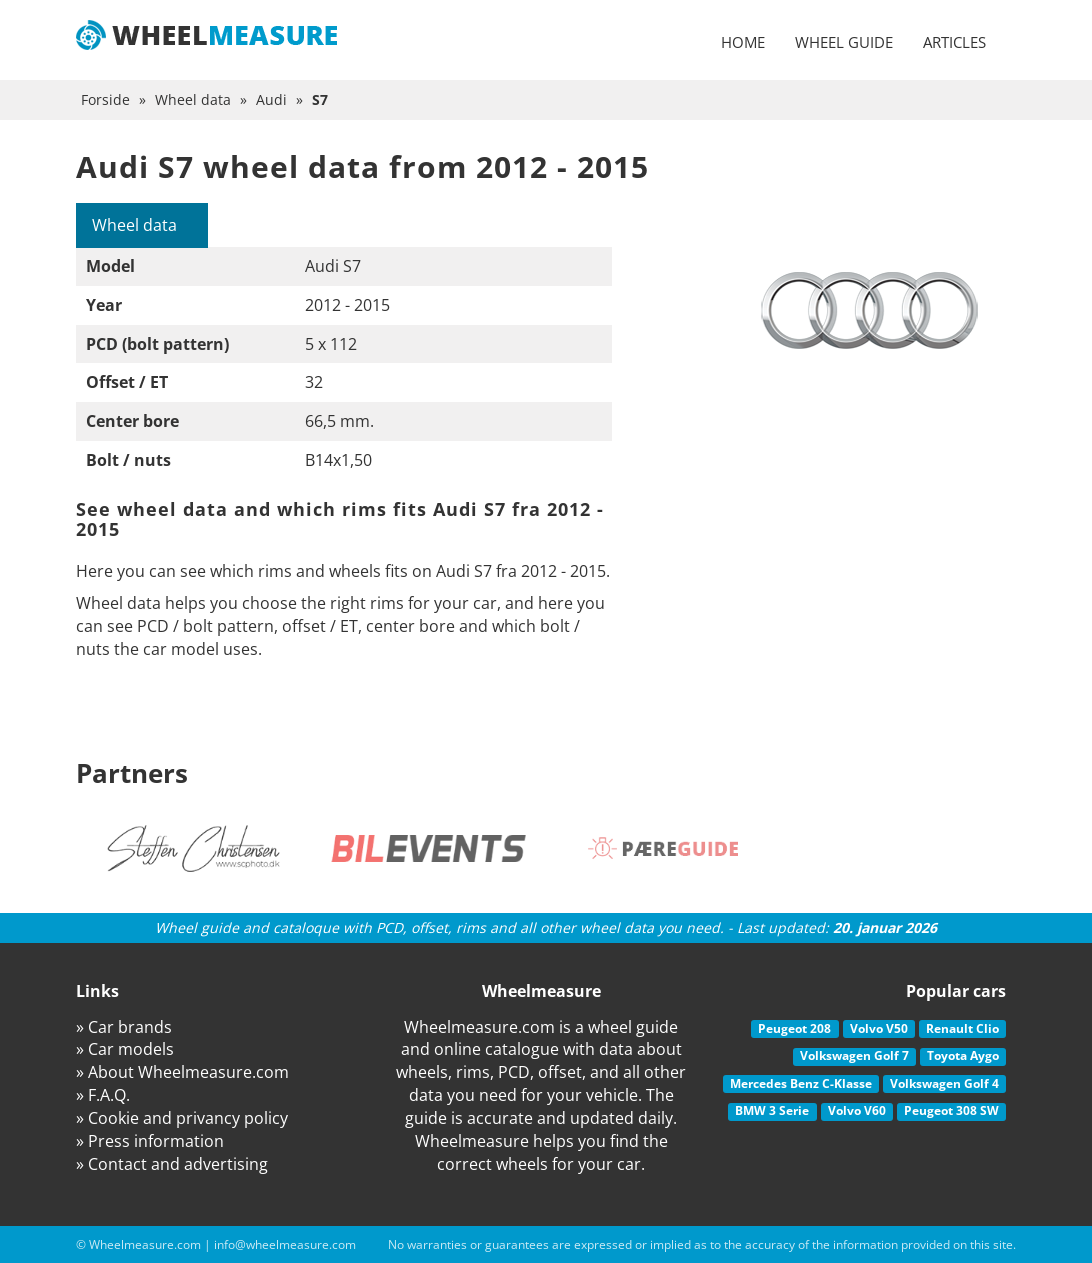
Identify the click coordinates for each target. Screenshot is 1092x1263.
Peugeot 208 (794, 1028)
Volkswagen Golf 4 (944, 1083)
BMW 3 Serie (772, 1110)
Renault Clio (962, 1028)
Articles (954, 42)
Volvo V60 (857, 1110)
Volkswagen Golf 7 (854, 1055)
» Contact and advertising (172, 1164)
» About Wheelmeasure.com (182, 1072)
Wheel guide (844, 42)
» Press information (150, 1141)
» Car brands (124, 1027)
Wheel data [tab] (134, 225)
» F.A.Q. (103, 1095)
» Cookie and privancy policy (182, 1118)
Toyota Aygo (963, 1055)
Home (743, 42)
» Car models (125, 1049)
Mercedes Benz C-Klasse (801, 1083)
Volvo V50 (879, 1028)
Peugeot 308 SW (951, 1110)
